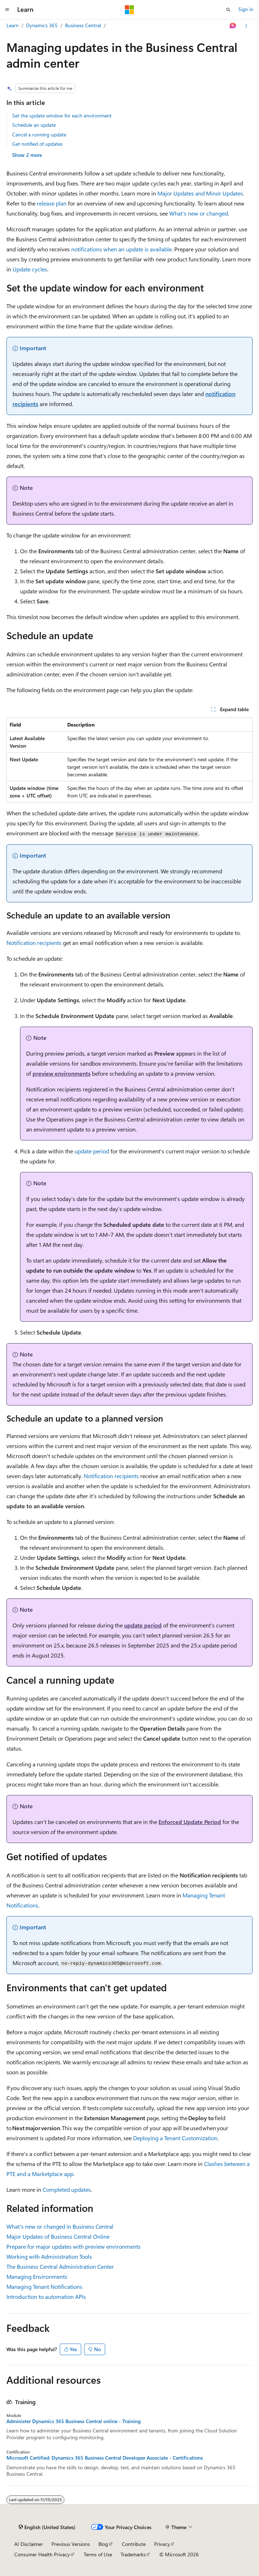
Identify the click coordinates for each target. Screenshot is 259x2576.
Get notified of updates (37, 143)
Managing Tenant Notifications (44, 2286)
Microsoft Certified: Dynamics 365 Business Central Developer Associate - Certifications (104, 2458)
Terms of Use (98, 2554)
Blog (103, 2544)
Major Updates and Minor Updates (200, 193)
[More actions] (246, 26)
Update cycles (30, 269)
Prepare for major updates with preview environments (73, 2246)
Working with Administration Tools (49, 2256)
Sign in (245, 9)
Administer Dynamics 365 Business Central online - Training (73, 2421)
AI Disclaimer (28, 2544)
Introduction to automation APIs (46, 2296)
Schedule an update (34, 124)
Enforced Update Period (189, 1821)
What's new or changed (198, 213)
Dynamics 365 (42, 25)
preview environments (62, 1073)
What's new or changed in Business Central (59, 2226)
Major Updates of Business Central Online (57, 2236)
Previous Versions (71, 2544)
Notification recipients (34, 942)
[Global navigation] (7, 9)
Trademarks (133, 2554)
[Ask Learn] (233, 26)
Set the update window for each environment (62, 115)
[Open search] (228, 9)
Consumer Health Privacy (42, 2554)
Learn (12, 25)
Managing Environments (36, 2276)
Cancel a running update (39, 134)
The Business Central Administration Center (60, 2266)
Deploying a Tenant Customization (175, 2138)
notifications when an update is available (121, 249)
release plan (52, 203)
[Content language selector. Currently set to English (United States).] (47, 2527)
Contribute (134, 2544)
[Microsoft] (129, 9)
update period (91, 1151)
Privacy (162, 2544)
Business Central (83, 25)
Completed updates (67, 2189)
